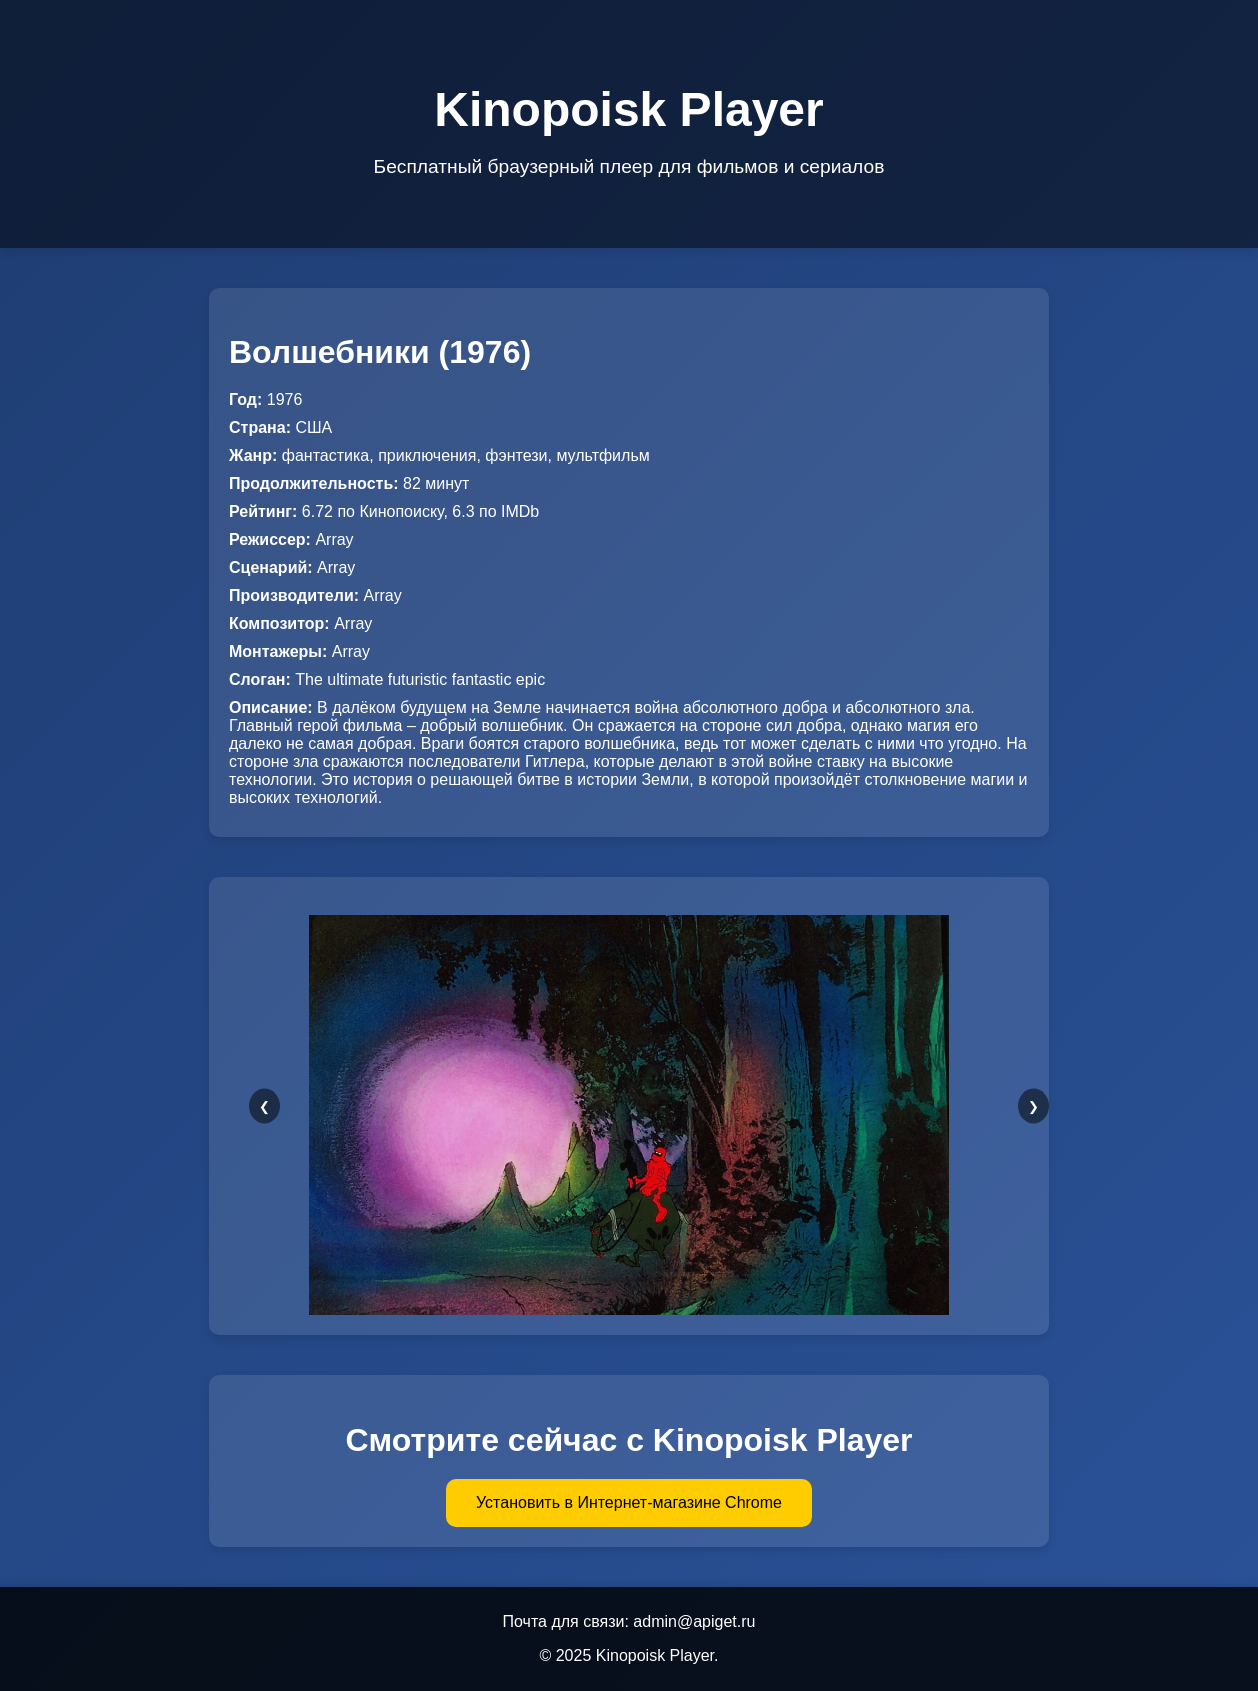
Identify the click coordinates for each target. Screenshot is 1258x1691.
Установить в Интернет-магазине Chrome (629, 1502)
